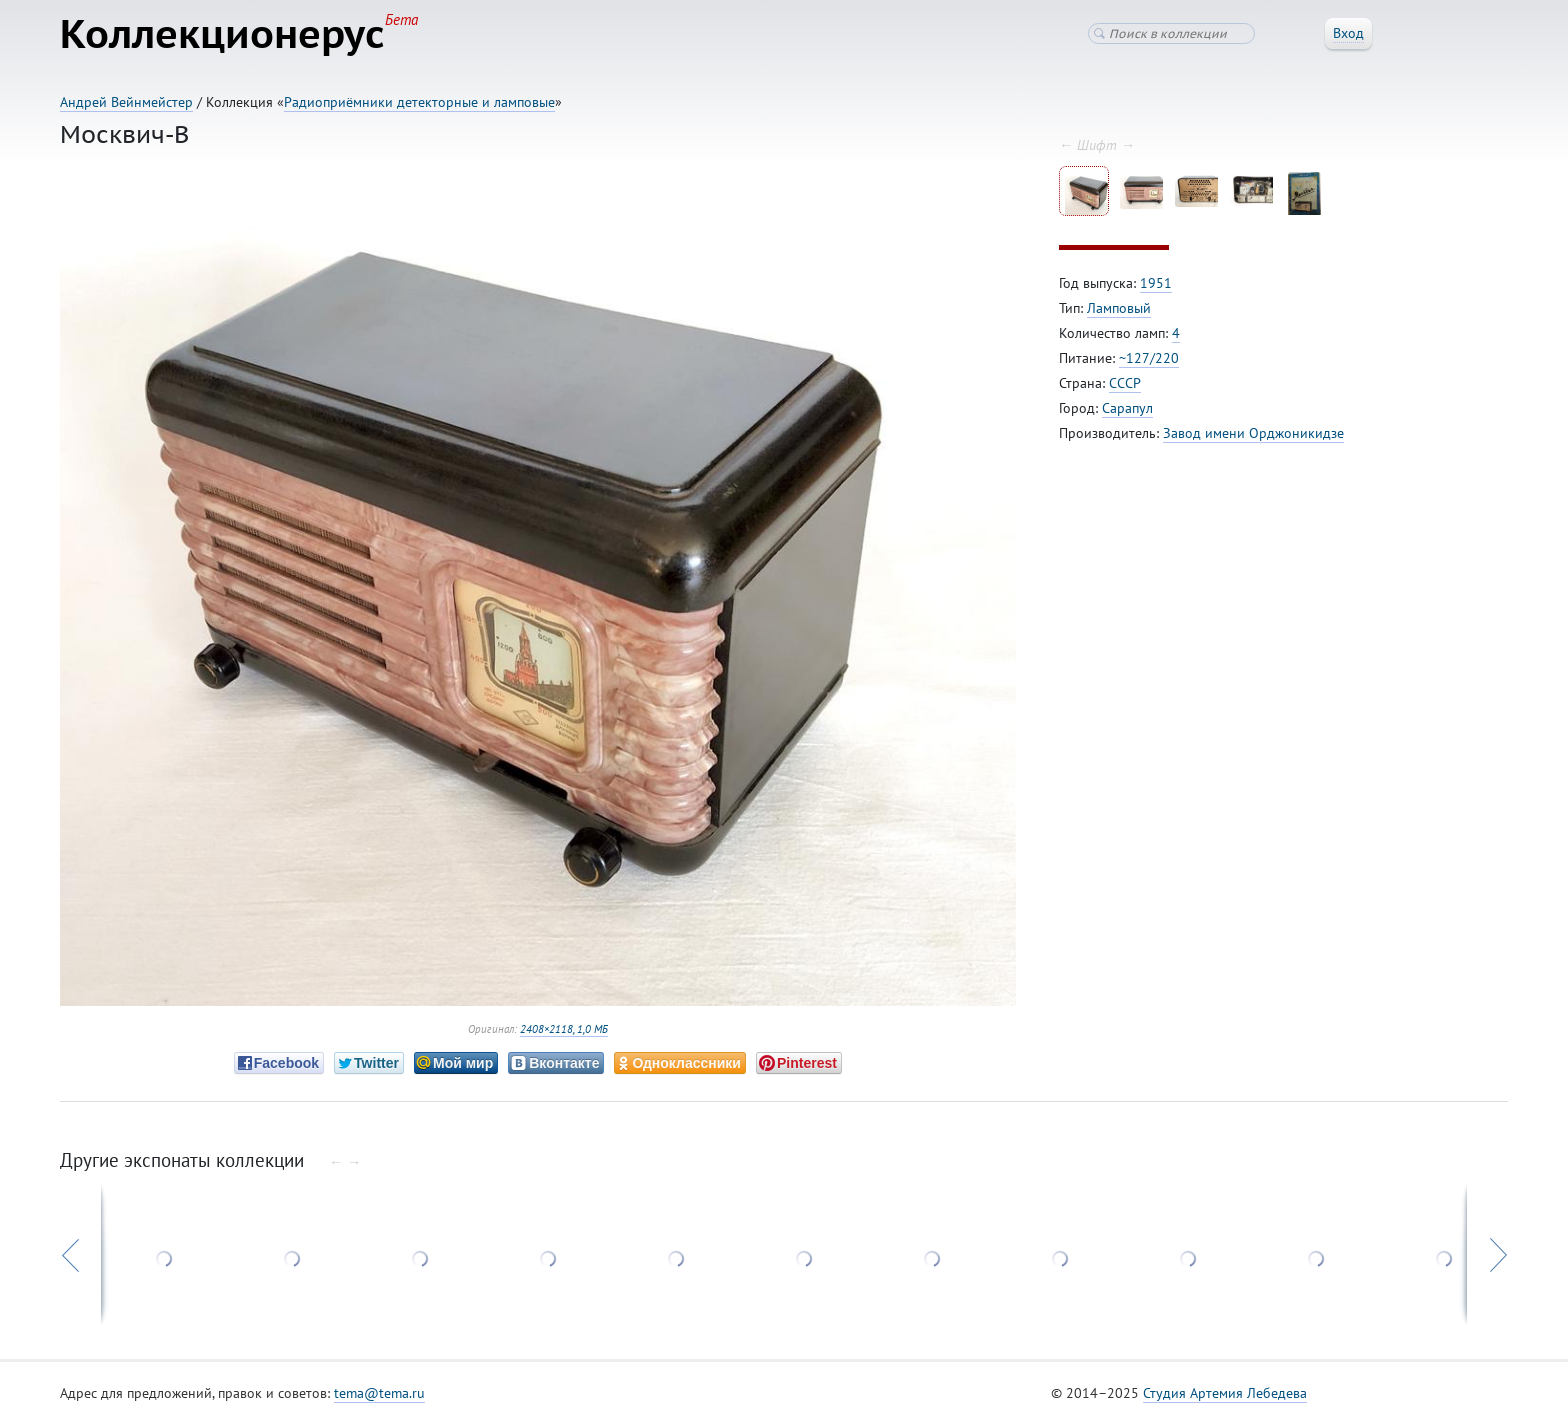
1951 (1156, 283)
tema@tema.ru (379, 1393)
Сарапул (1127, 408)
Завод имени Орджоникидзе (1253, 433)
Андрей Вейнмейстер (126, 102)
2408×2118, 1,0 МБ (564, 1029)
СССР (1125, 383)
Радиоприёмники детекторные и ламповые (419, 102)
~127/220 (1149, 358)
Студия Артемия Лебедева (1225, 1393)
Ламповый (1119, 308)
